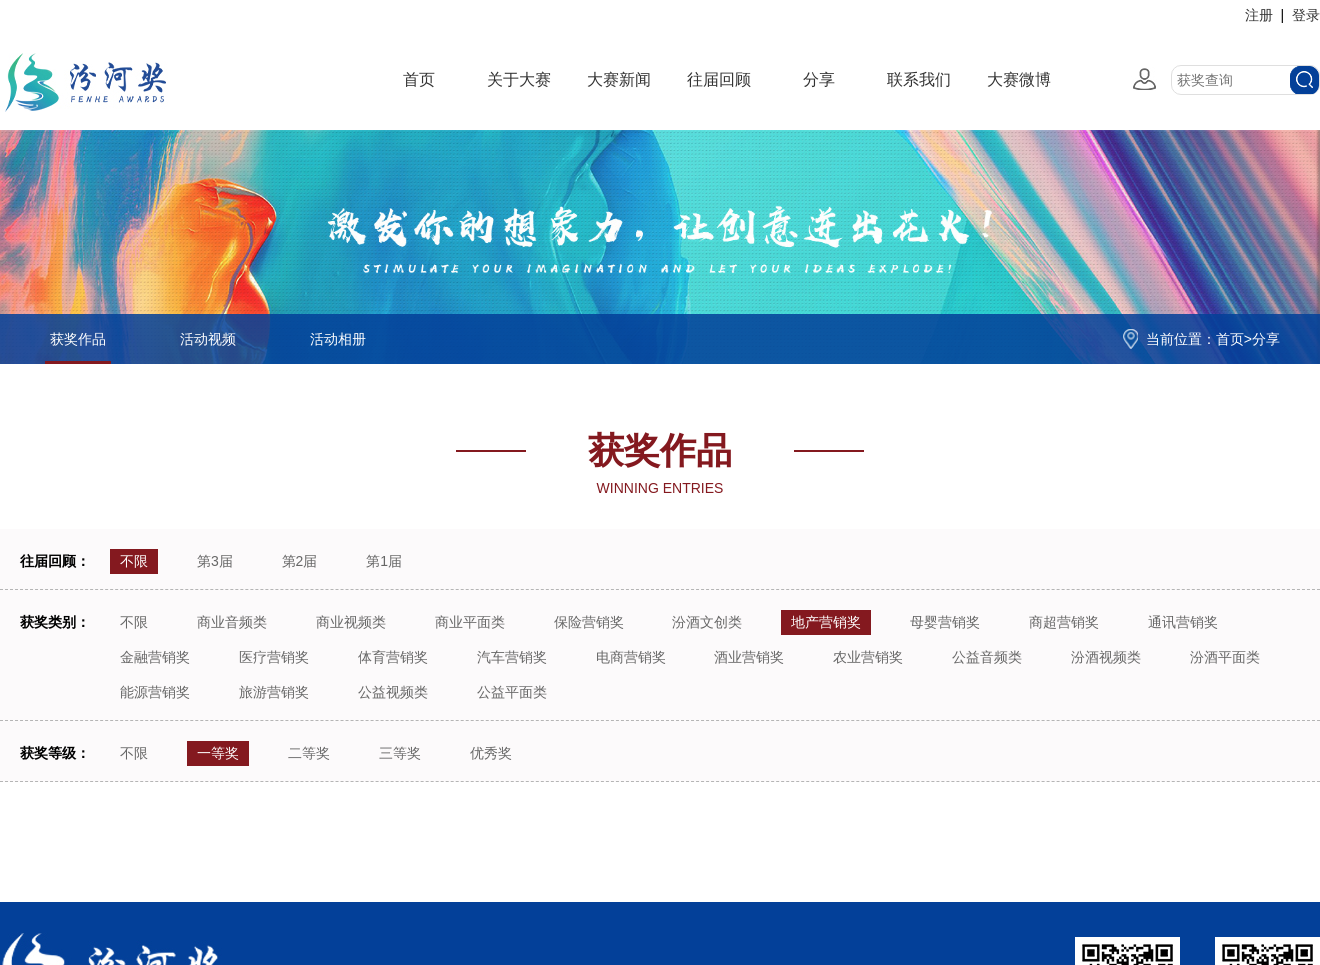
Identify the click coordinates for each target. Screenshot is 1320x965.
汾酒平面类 (1225, 657)
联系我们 (919, 79)
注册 (1259, 15)
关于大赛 (519, 79)
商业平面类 (470, 622)
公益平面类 (512, 692)
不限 (134, 561)
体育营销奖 (393, 657)
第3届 (215, 561)
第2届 (300, 561)
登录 (1306, 15)
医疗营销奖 (274, 657)
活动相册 (338, 339)
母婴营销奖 (945, 622)
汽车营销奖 (512, 657)
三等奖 (400, 753)
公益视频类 (393, 692)
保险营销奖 (589, 622)
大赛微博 (1019, 79)
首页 (419, 79)
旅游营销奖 (274, 692)
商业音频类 (232, 622)
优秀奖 (491, 753)
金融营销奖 (155, 657)
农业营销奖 (868, 657)
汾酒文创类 (707, 622)
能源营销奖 (155, 692)
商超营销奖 (1064, 622)
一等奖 (218, 753)
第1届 (384, 561)
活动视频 (208, 339)
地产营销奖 (826, 622)
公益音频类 (987, 657)
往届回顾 (719, 79)
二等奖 (309, 753)
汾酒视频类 (1106, 657)
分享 (819, 79)
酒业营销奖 (749, 657)
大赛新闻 (619, 79)
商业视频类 (351, 622)
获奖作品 (78, 339)
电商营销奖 (631, 657)
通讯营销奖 (1183, 622)
